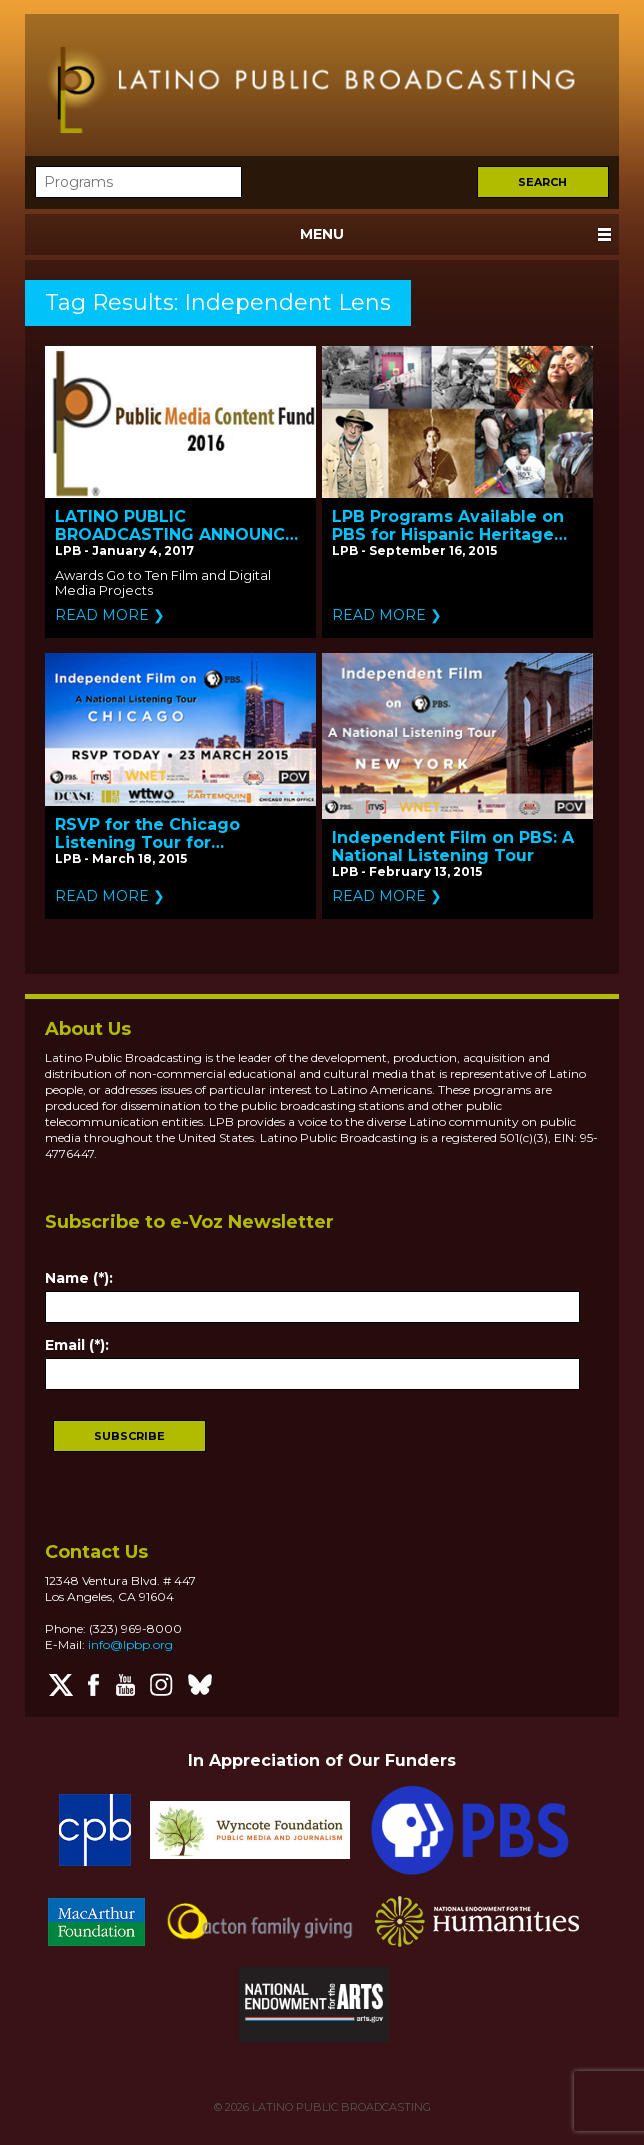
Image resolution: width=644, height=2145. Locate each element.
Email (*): (77, 1345)
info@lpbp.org (130, 1644)
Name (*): (79, 1278)
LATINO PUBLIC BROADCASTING (340, 2107)
